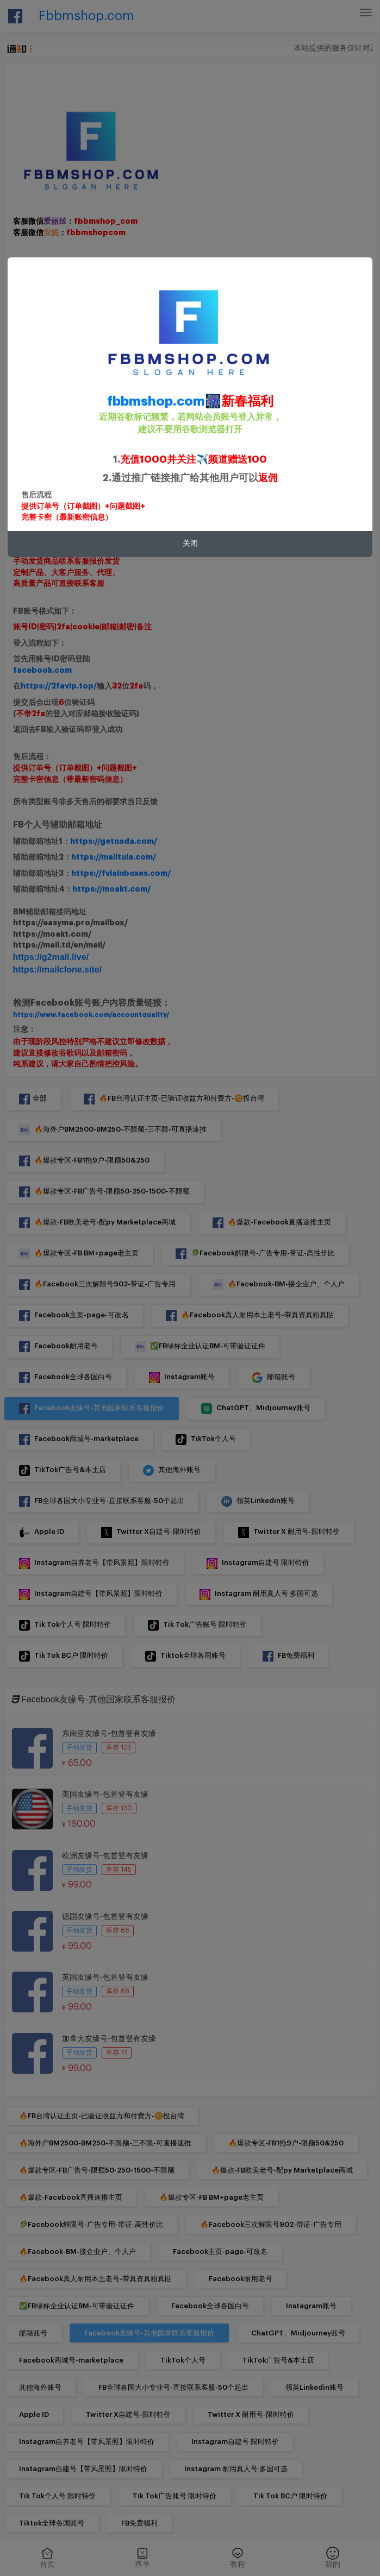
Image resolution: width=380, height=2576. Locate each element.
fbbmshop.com (156, 401)
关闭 (190, 543)
